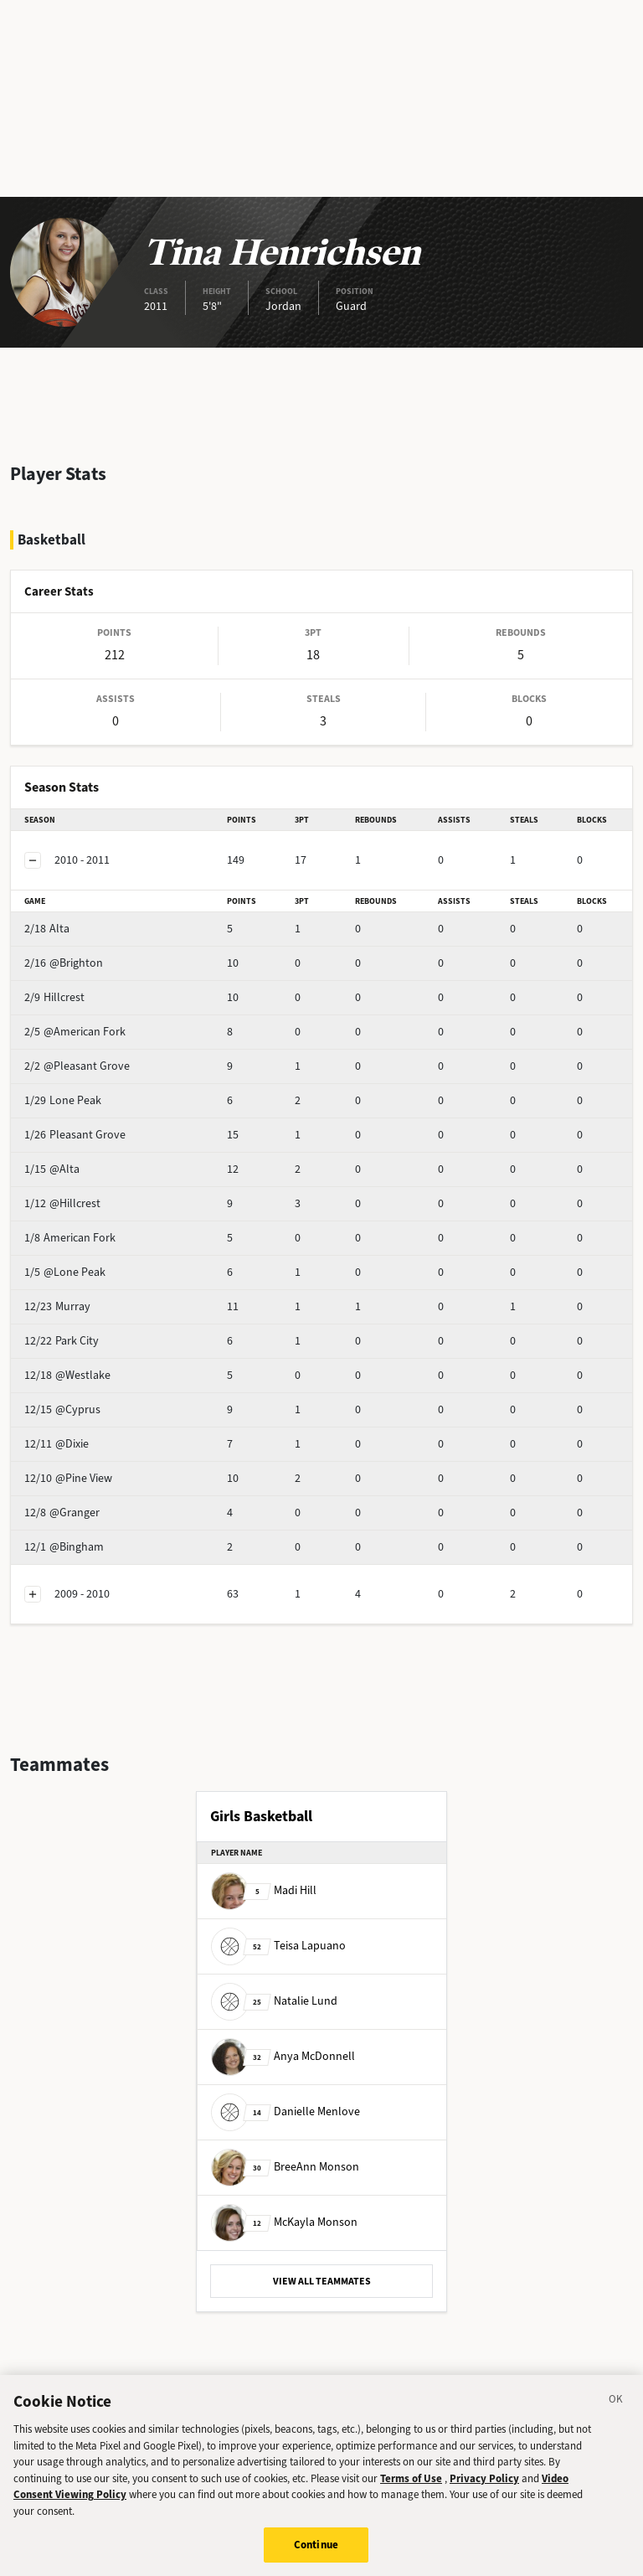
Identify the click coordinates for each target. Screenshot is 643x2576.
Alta (46, 929)
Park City (61, 1341)
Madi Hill (263, 1890)
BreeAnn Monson (285, 2167)
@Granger (62, 1512)
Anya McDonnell (283, 2056)
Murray (57, 1306)
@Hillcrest (62, 1203)
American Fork (70, 1238)
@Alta (52, 1169)
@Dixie (56, 1444)
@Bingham (64, 1547)
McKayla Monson (284, 2222)
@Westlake (67, 1375)
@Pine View (68, 1478)
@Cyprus (62, 1409)
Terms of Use (411, 2495)
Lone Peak (62, 1100)
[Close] (616, 2418)
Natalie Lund (274, 2001)
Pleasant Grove (75, 1135)
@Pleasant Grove (77, 1066)
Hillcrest (54, 997)
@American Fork (75, 1032)
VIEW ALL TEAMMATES (322, 2281)
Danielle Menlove (285, 2111)
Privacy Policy (484, 2495)
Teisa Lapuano (278, 1946)
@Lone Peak (64, 1272)
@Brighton (63, 963)
